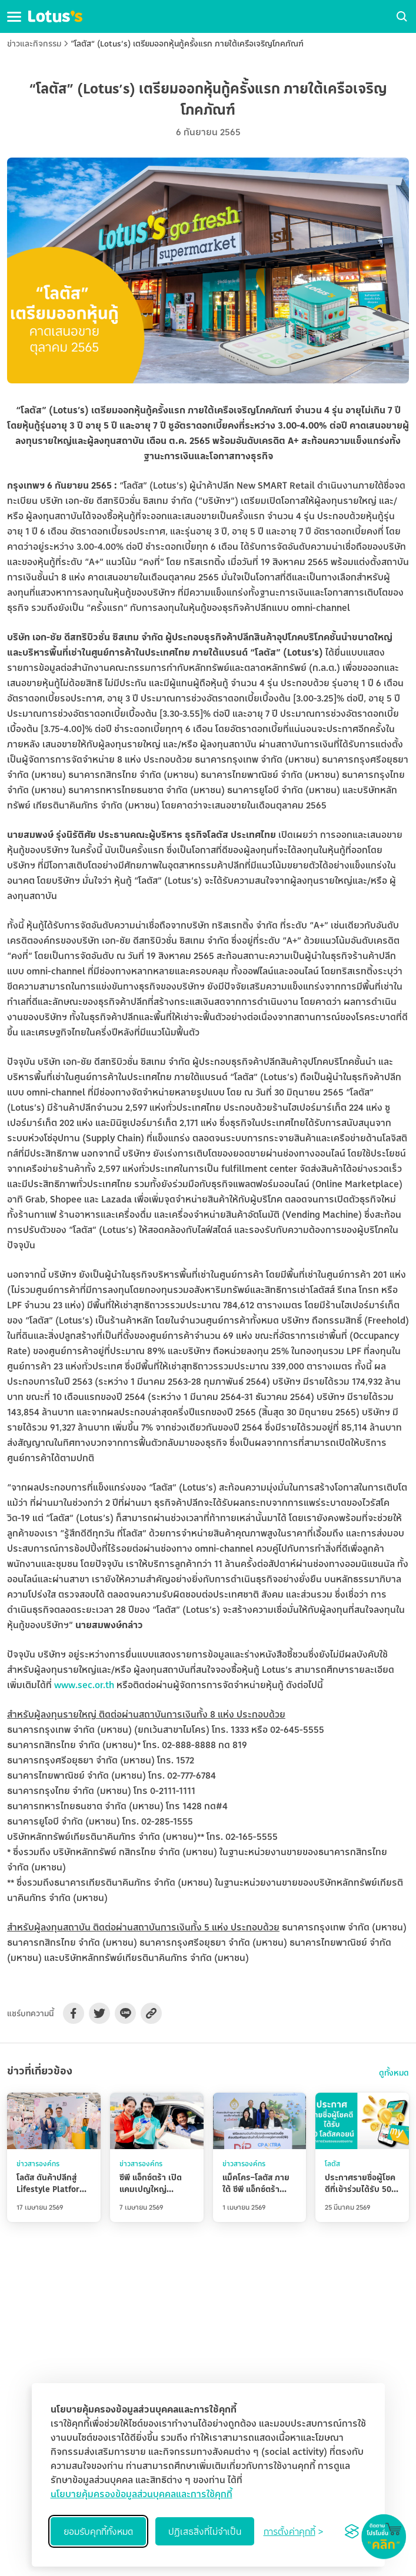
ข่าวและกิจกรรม (34, 43)
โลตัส (332, 2163)
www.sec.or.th (84, 1684)
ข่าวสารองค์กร (37, 2163)
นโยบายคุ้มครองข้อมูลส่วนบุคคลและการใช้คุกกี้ (141, 2494)
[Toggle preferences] (293, 2531)
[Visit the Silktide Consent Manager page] (352, 2531)
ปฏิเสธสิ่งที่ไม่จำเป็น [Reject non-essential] (204, 2531)
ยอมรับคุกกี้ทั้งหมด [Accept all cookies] (98, 2531)
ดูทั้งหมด (394, 2073)
